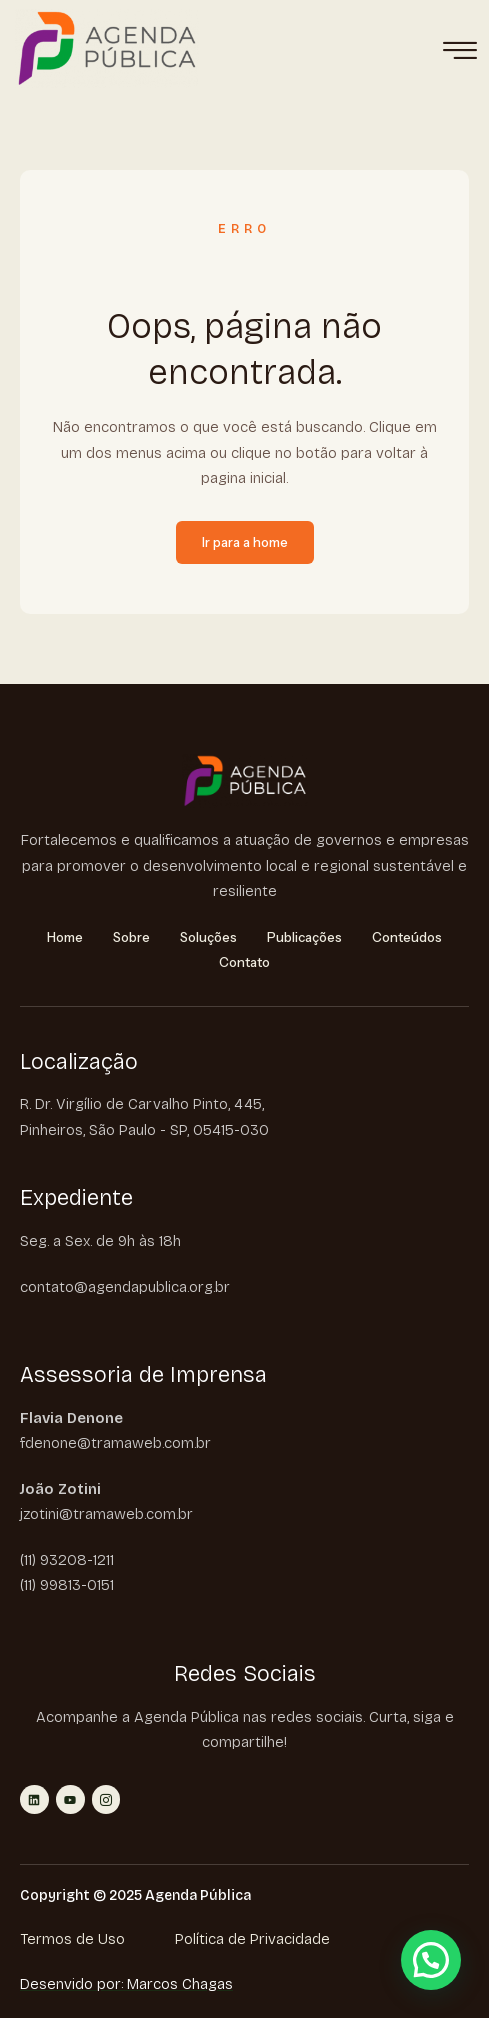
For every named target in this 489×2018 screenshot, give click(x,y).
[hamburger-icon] (459, 52)
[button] (431, 1960)
